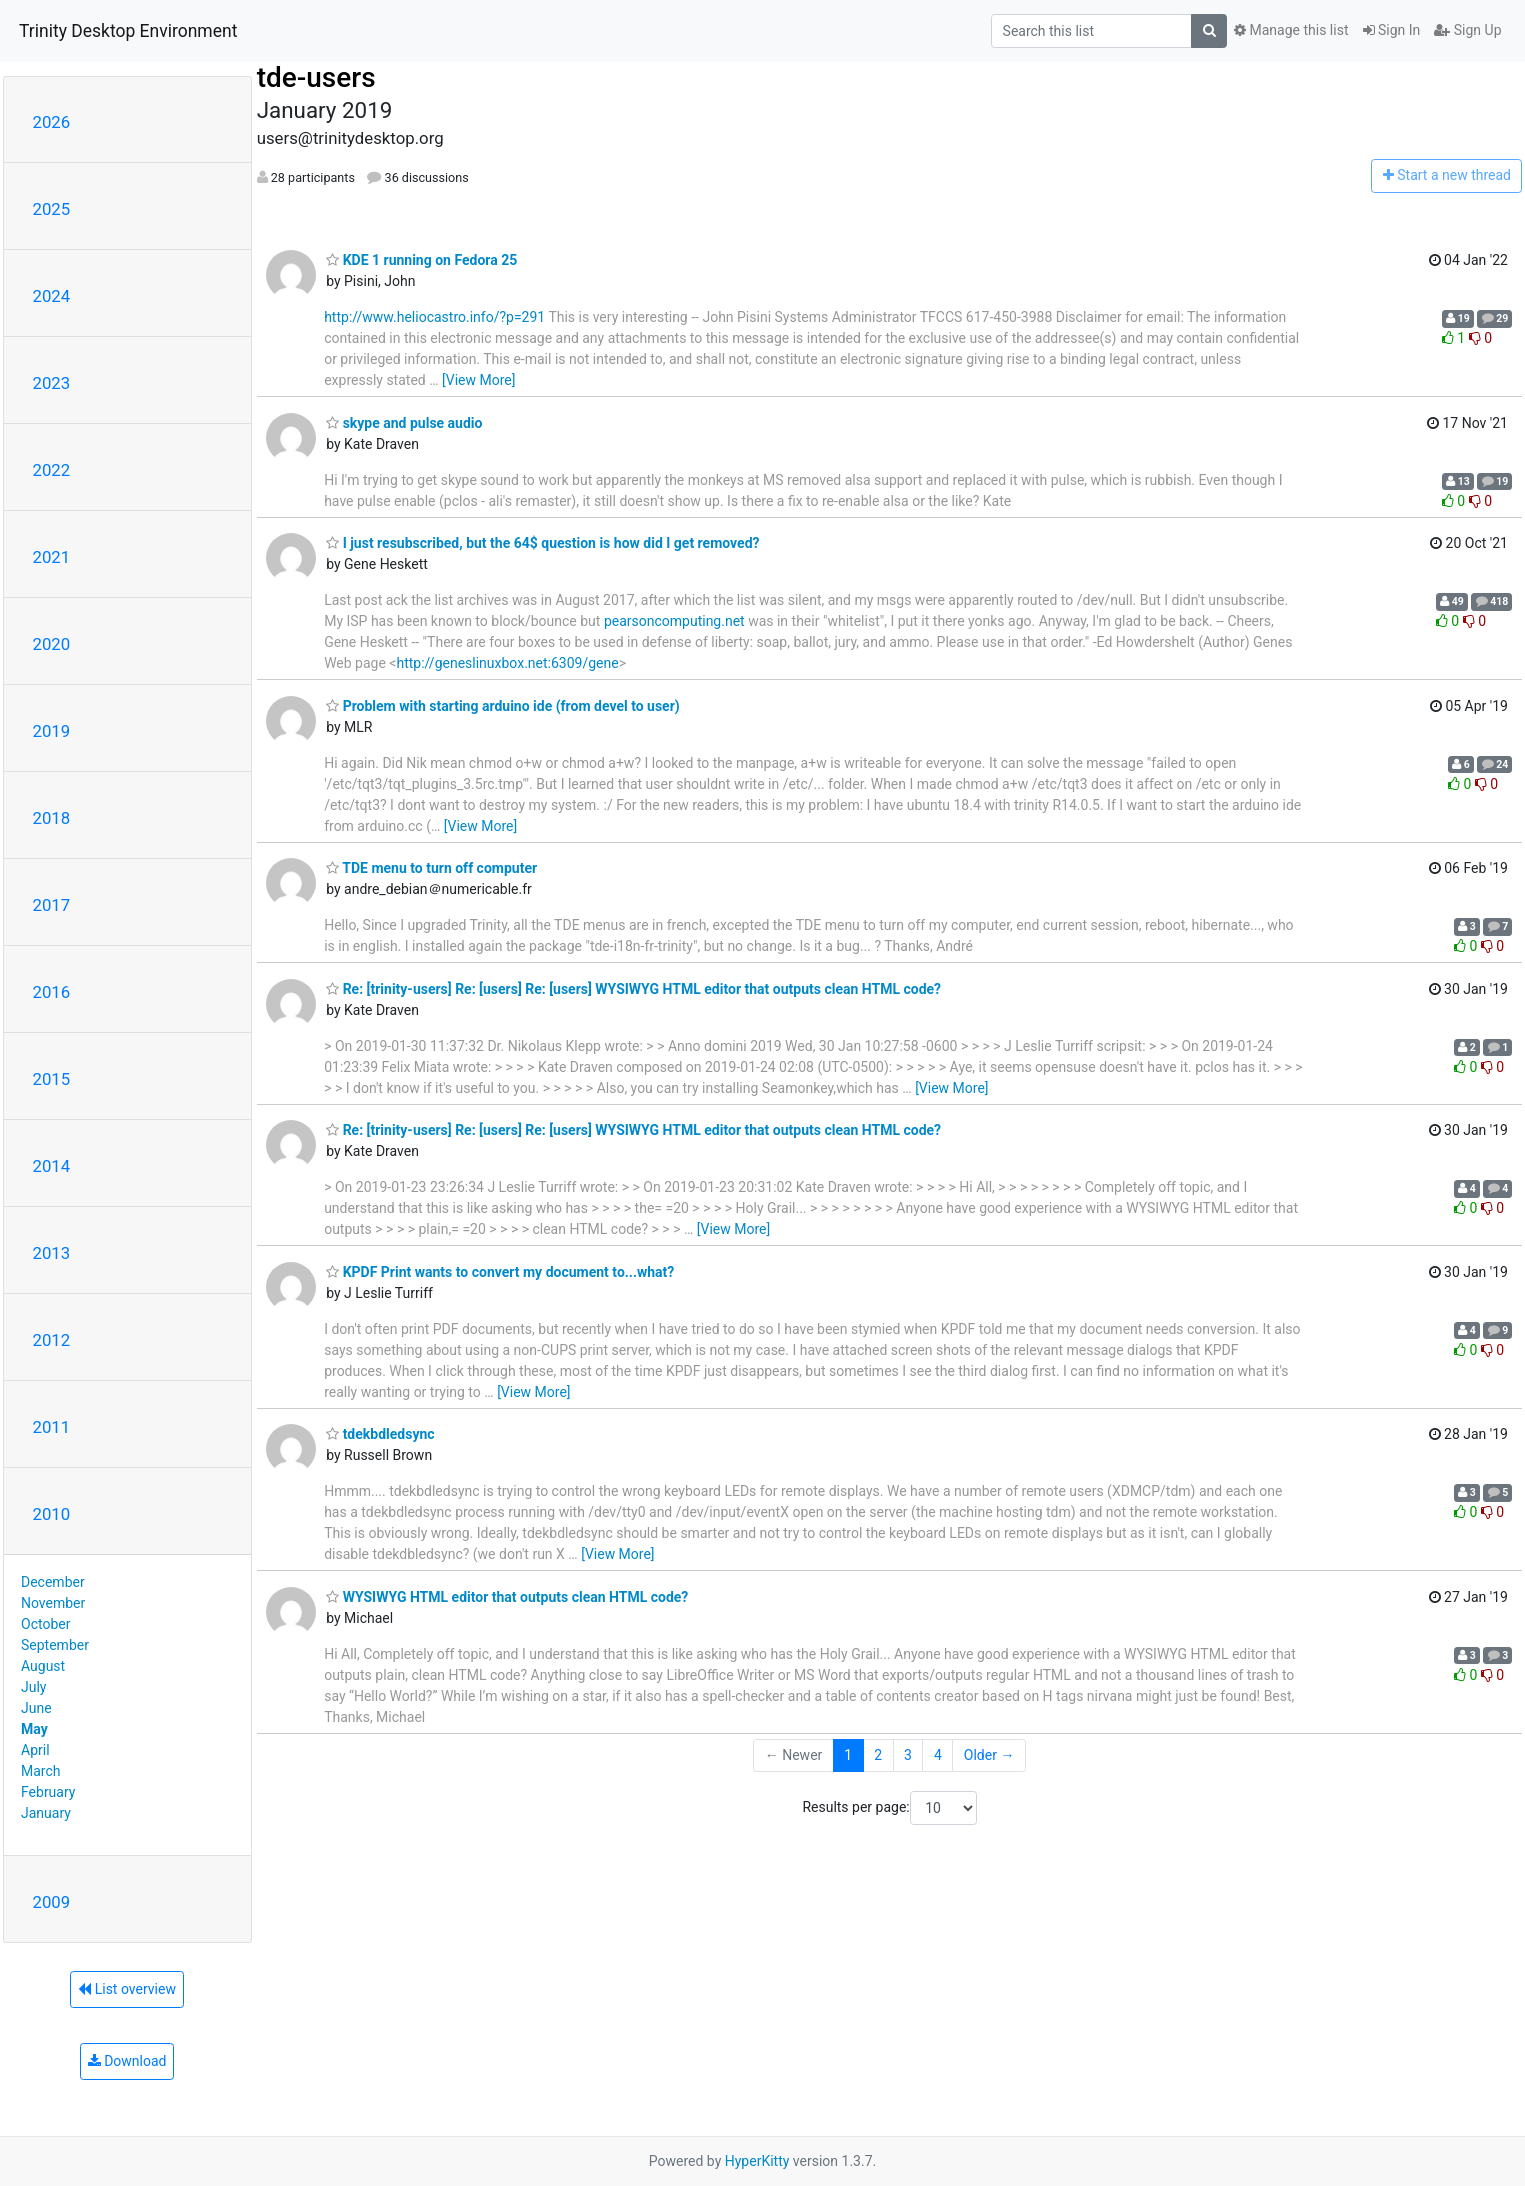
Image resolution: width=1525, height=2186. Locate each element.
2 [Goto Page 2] (878, 1755)
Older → (989, 1755)
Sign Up (1467, 30)
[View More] (478, 380)
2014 (52, 1166)
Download (127, 2061)
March (41, 1771)
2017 (52, 905)
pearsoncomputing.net (674, 621)
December (53, 1582)
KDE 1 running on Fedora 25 (421, 260)
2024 (52, 296)
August (43, 1666)
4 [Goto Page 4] (938, 1755)
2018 (52, 818)
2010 (52, 1514)
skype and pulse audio (404, 423)
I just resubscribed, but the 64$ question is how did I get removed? (542, 543)
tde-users (316, 77)
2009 (52, 1902)
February (48, 1792)
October (45, 1624)
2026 (52, 122)
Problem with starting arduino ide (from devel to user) (503, 706)
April (35, 1750)
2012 (52, 1340)
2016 (52, 992)
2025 (52, 209)
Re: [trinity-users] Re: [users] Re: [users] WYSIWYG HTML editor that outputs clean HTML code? (633, 989)
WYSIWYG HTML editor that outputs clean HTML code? (507, 1597)
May (34, 1729)
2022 (52, 470)
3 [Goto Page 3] (908, 1755)
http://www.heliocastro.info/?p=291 (434, 317)
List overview (127, 1989)
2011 (52, 1427)
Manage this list (1291, 30)
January (46, 1813)
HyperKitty (757, 2161)
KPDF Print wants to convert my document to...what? (500, 1272)
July (33, 1687)
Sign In (1392, 30)
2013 (52, 1253)
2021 (52, 557)
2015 (52, 1079)
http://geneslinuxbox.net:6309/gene (507, 663)
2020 (52, 644)
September (55, 1645)
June (36, 1708)
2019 (52, 731)
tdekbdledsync (380, 1434)
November (53, 1603)
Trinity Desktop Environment (128, 31)
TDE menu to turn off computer (431, 868)
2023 (52, 383)
